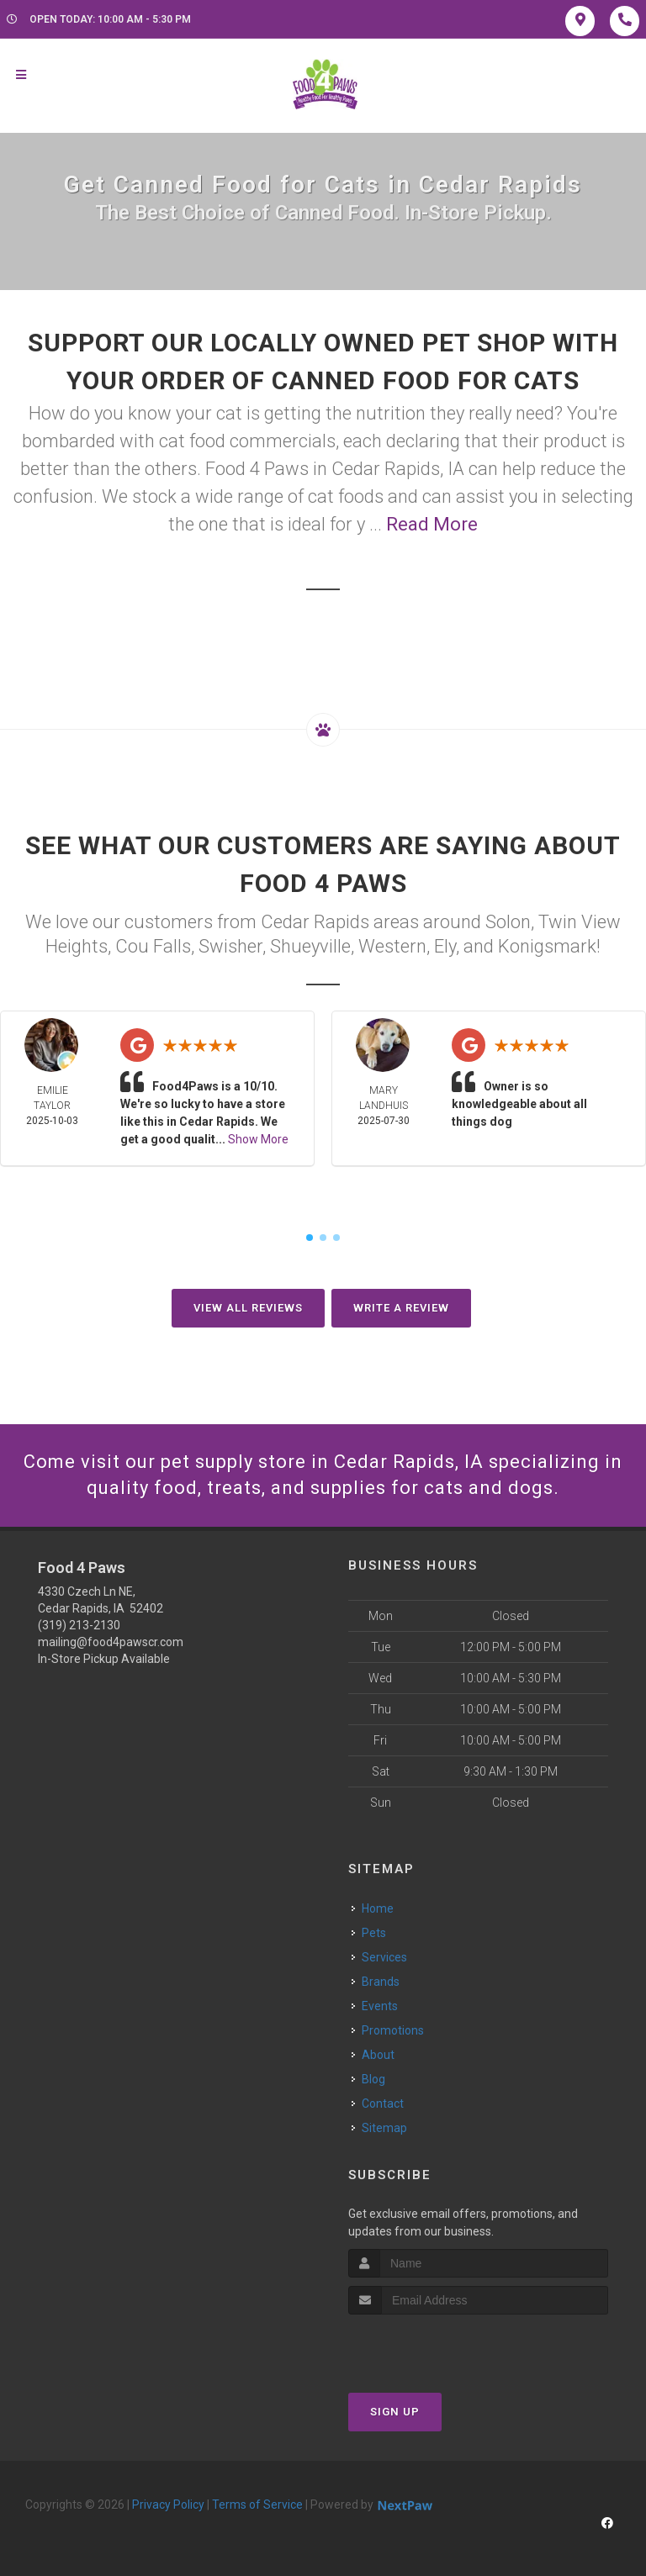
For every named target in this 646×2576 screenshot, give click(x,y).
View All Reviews (248, 1307)
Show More (258, 1139)
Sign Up (395, 2411)
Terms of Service (257, 2504)
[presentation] (437, 2346)
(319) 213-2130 (79, 1625)
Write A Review (401, 1307)
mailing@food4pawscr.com (110, 1642)
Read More (432, 524)
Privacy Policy (168, 2504)
